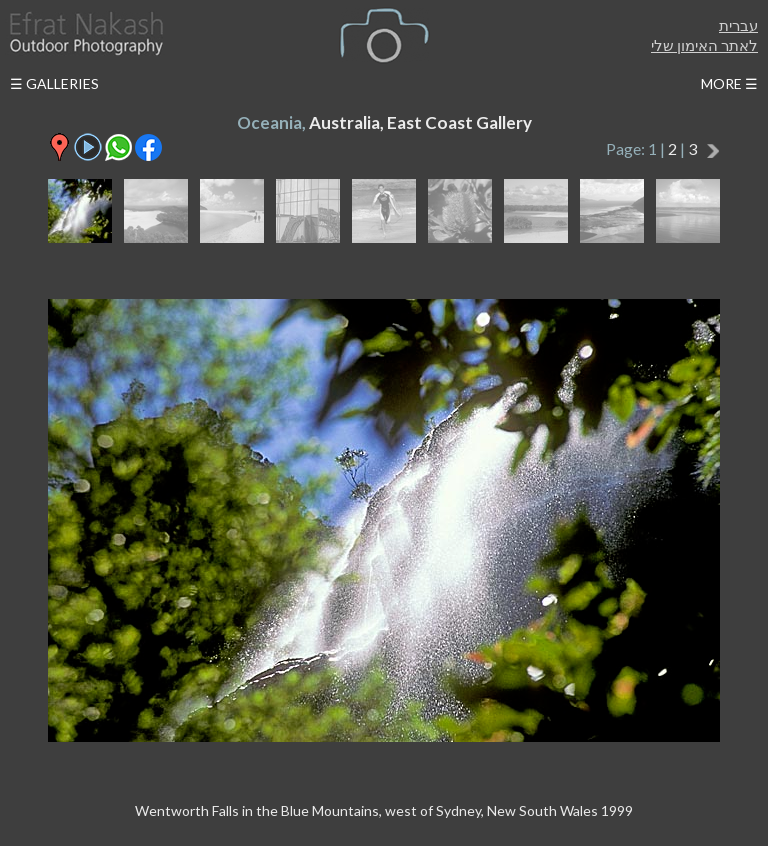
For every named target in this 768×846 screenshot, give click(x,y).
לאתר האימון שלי (704, 45)
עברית (738, 25)
